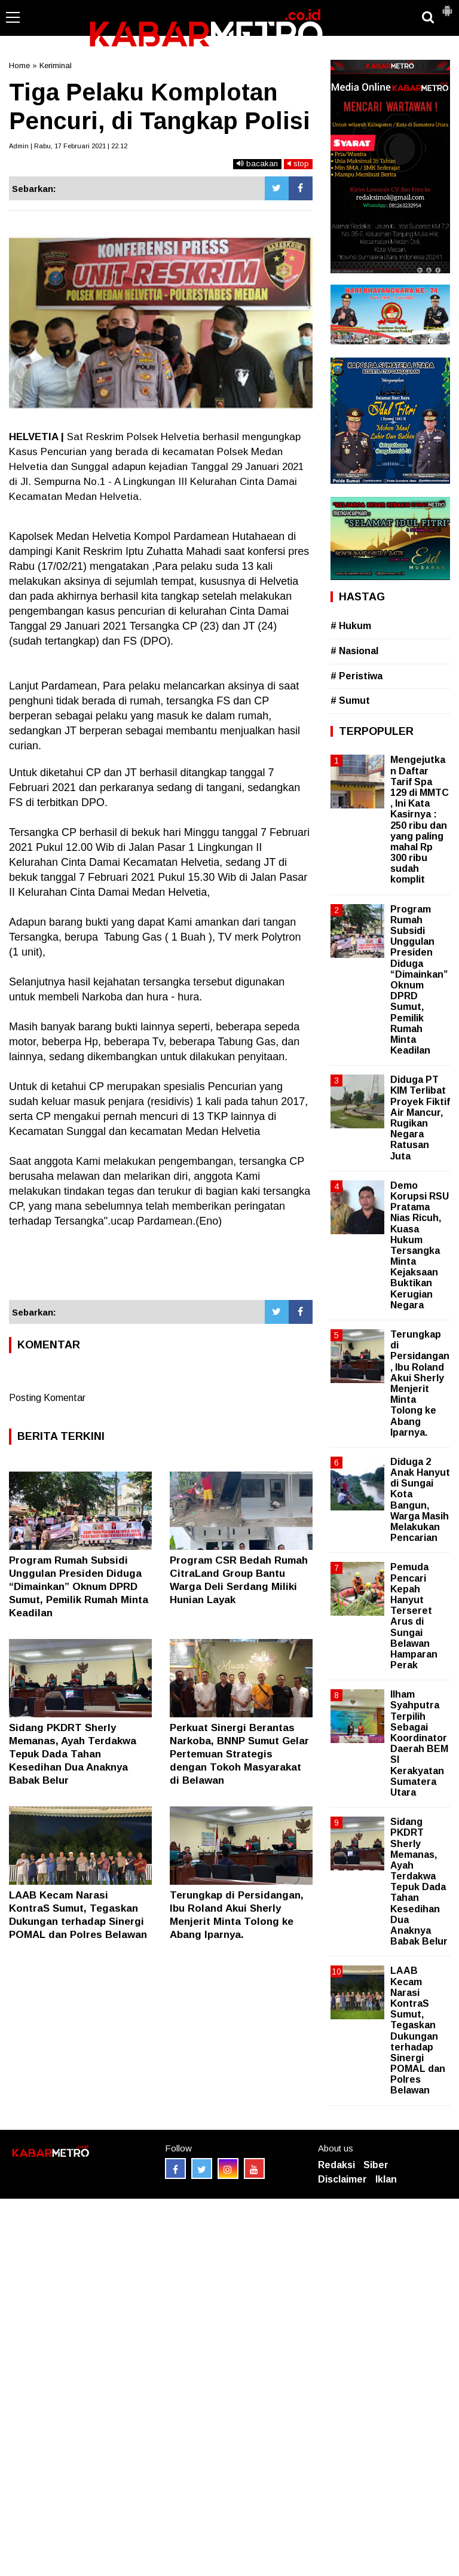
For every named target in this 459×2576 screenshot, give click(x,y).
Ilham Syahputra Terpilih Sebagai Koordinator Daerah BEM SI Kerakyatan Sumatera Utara (419, 1743)
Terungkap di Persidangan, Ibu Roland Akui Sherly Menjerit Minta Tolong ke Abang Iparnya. (419, 1383)
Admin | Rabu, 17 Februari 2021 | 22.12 (68, 145)
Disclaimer (342, 2179)
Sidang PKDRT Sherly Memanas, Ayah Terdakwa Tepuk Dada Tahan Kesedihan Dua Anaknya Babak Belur (72, 1754)
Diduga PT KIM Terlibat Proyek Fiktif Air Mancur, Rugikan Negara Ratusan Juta (420, 1118)
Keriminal (55, 65)
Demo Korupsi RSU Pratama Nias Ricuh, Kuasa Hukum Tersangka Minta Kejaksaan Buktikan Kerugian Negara (419, 1245)
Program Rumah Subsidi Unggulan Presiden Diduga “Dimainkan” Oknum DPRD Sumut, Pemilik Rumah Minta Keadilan (78, 1587)
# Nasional (354, 651)
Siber (375, 2165)
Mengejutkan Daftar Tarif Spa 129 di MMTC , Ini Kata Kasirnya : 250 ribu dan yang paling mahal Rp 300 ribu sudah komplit (419, 819)
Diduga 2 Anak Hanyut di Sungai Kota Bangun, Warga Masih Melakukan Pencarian (420, 1500)
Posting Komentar (47, 1398)
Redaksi (336, 2165)
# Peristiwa (356, 676)
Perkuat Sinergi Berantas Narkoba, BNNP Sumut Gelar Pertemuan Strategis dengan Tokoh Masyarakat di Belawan (239, 1754)
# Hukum (351, 626)
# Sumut (350, 700)
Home (19, 65)
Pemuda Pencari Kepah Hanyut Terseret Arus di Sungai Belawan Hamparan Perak (413, 1616)
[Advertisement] (161, 1264)
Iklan (386, 2179)
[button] (447, 6)
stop (298, 163)
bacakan (257, 163)
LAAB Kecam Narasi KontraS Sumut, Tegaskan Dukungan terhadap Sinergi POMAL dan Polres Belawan (417, 2030)
